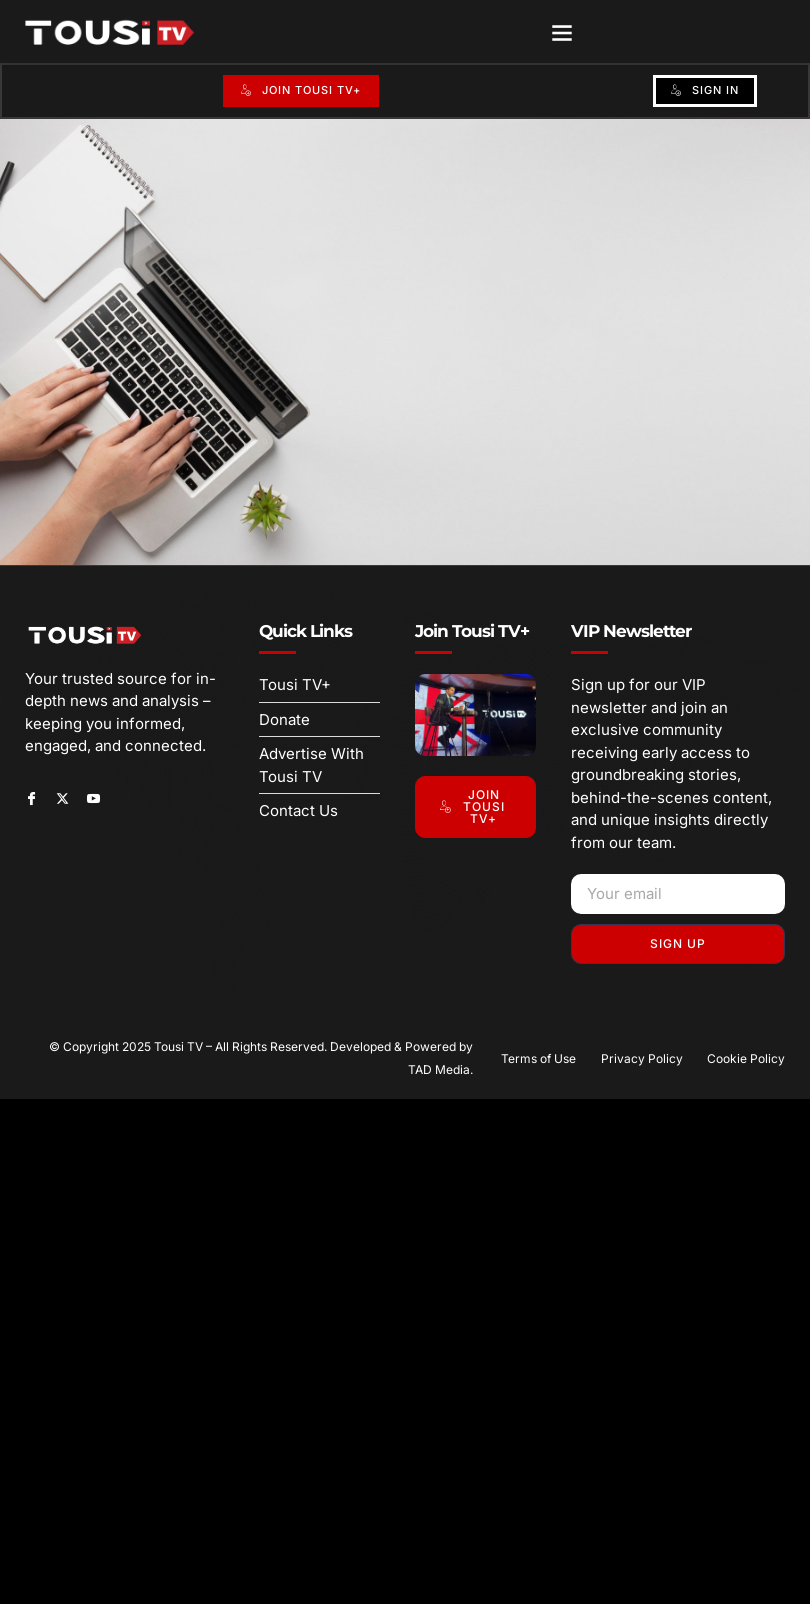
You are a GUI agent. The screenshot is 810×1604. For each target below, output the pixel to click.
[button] (562, 31)
